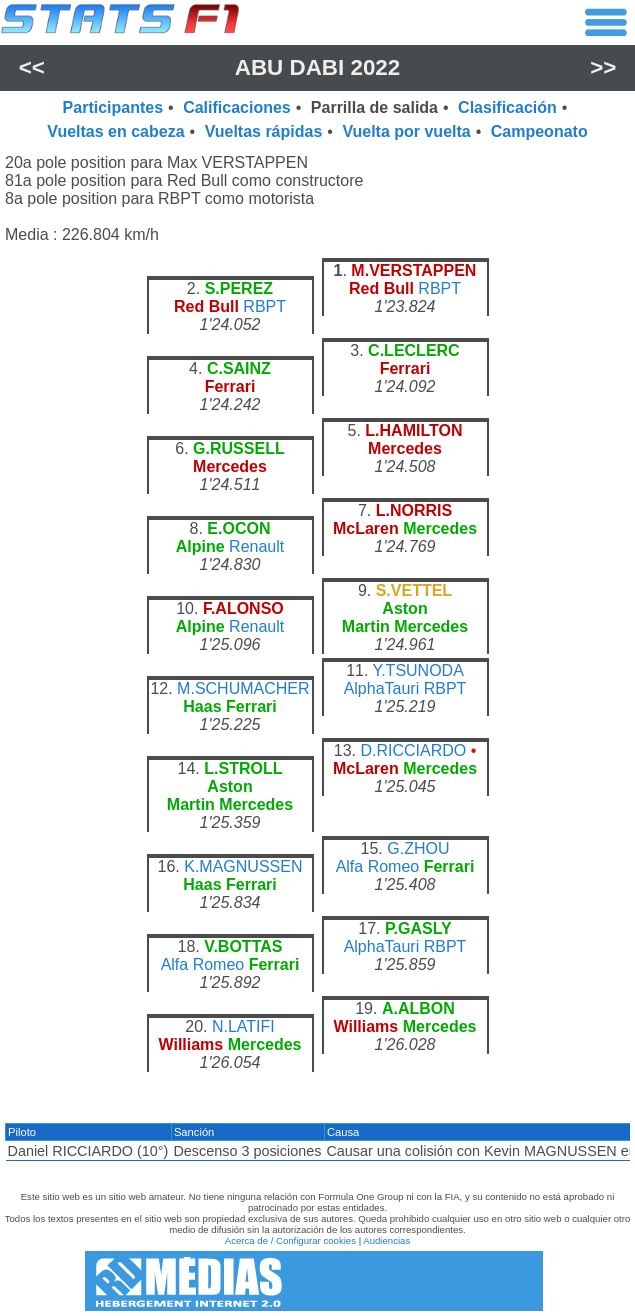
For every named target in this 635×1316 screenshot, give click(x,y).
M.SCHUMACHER (243, 688)
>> (603, 67)
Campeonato (539, 131)
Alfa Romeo (378, 866)
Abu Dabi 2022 (318, 67)
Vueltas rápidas (264, 131)
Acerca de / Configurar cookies (290, 1240)
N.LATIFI (243, 1026)
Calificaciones (237, 107)
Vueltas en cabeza (115, 131)
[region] (317, 675)
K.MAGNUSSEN (243, 866)
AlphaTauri (382, 688)
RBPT (264, 306)
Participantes (113, 107)
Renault (256, 546)
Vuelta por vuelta (406, 131)
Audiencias (386, 1240)
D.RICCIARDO (413, 750)
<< (32, 67)
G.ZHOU (418, 848)
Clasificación (507, 107)
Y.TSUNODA (418, 670)
